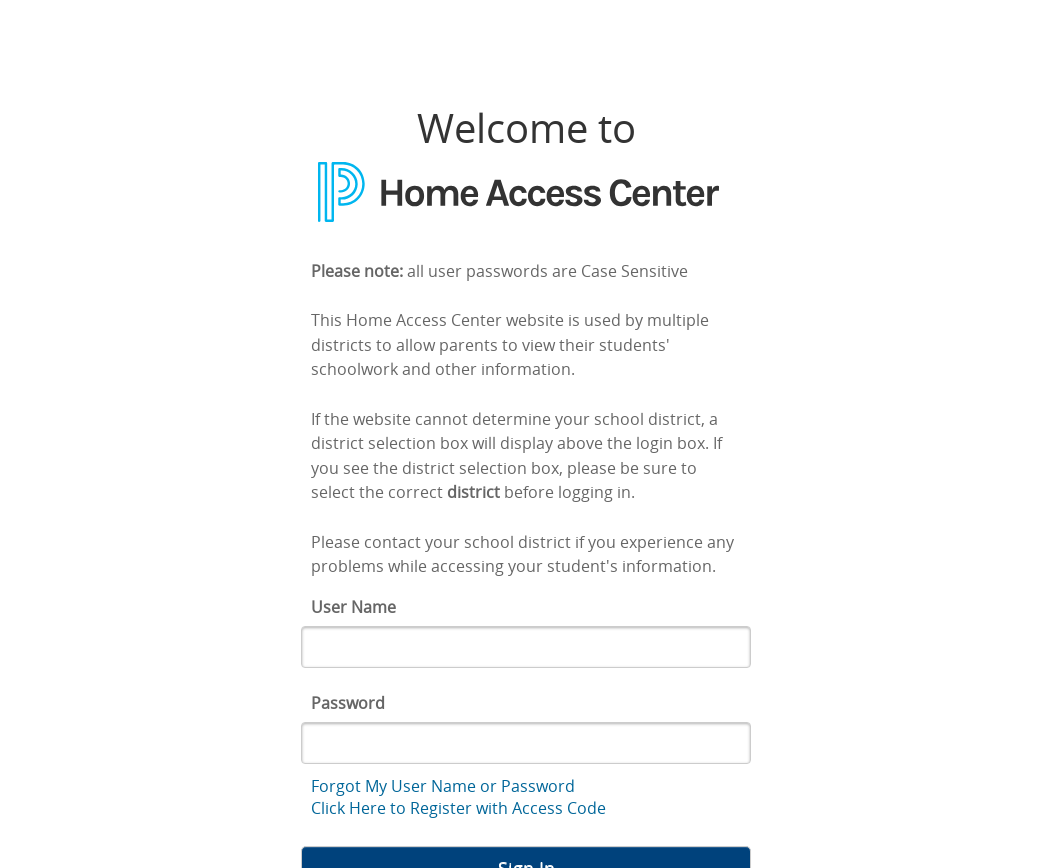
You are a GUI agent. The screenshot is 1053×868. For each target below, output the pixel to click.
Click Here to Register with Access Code (458, 808)
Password (348, 703)
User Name (353, 607)
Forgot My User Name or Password (443, 786)
